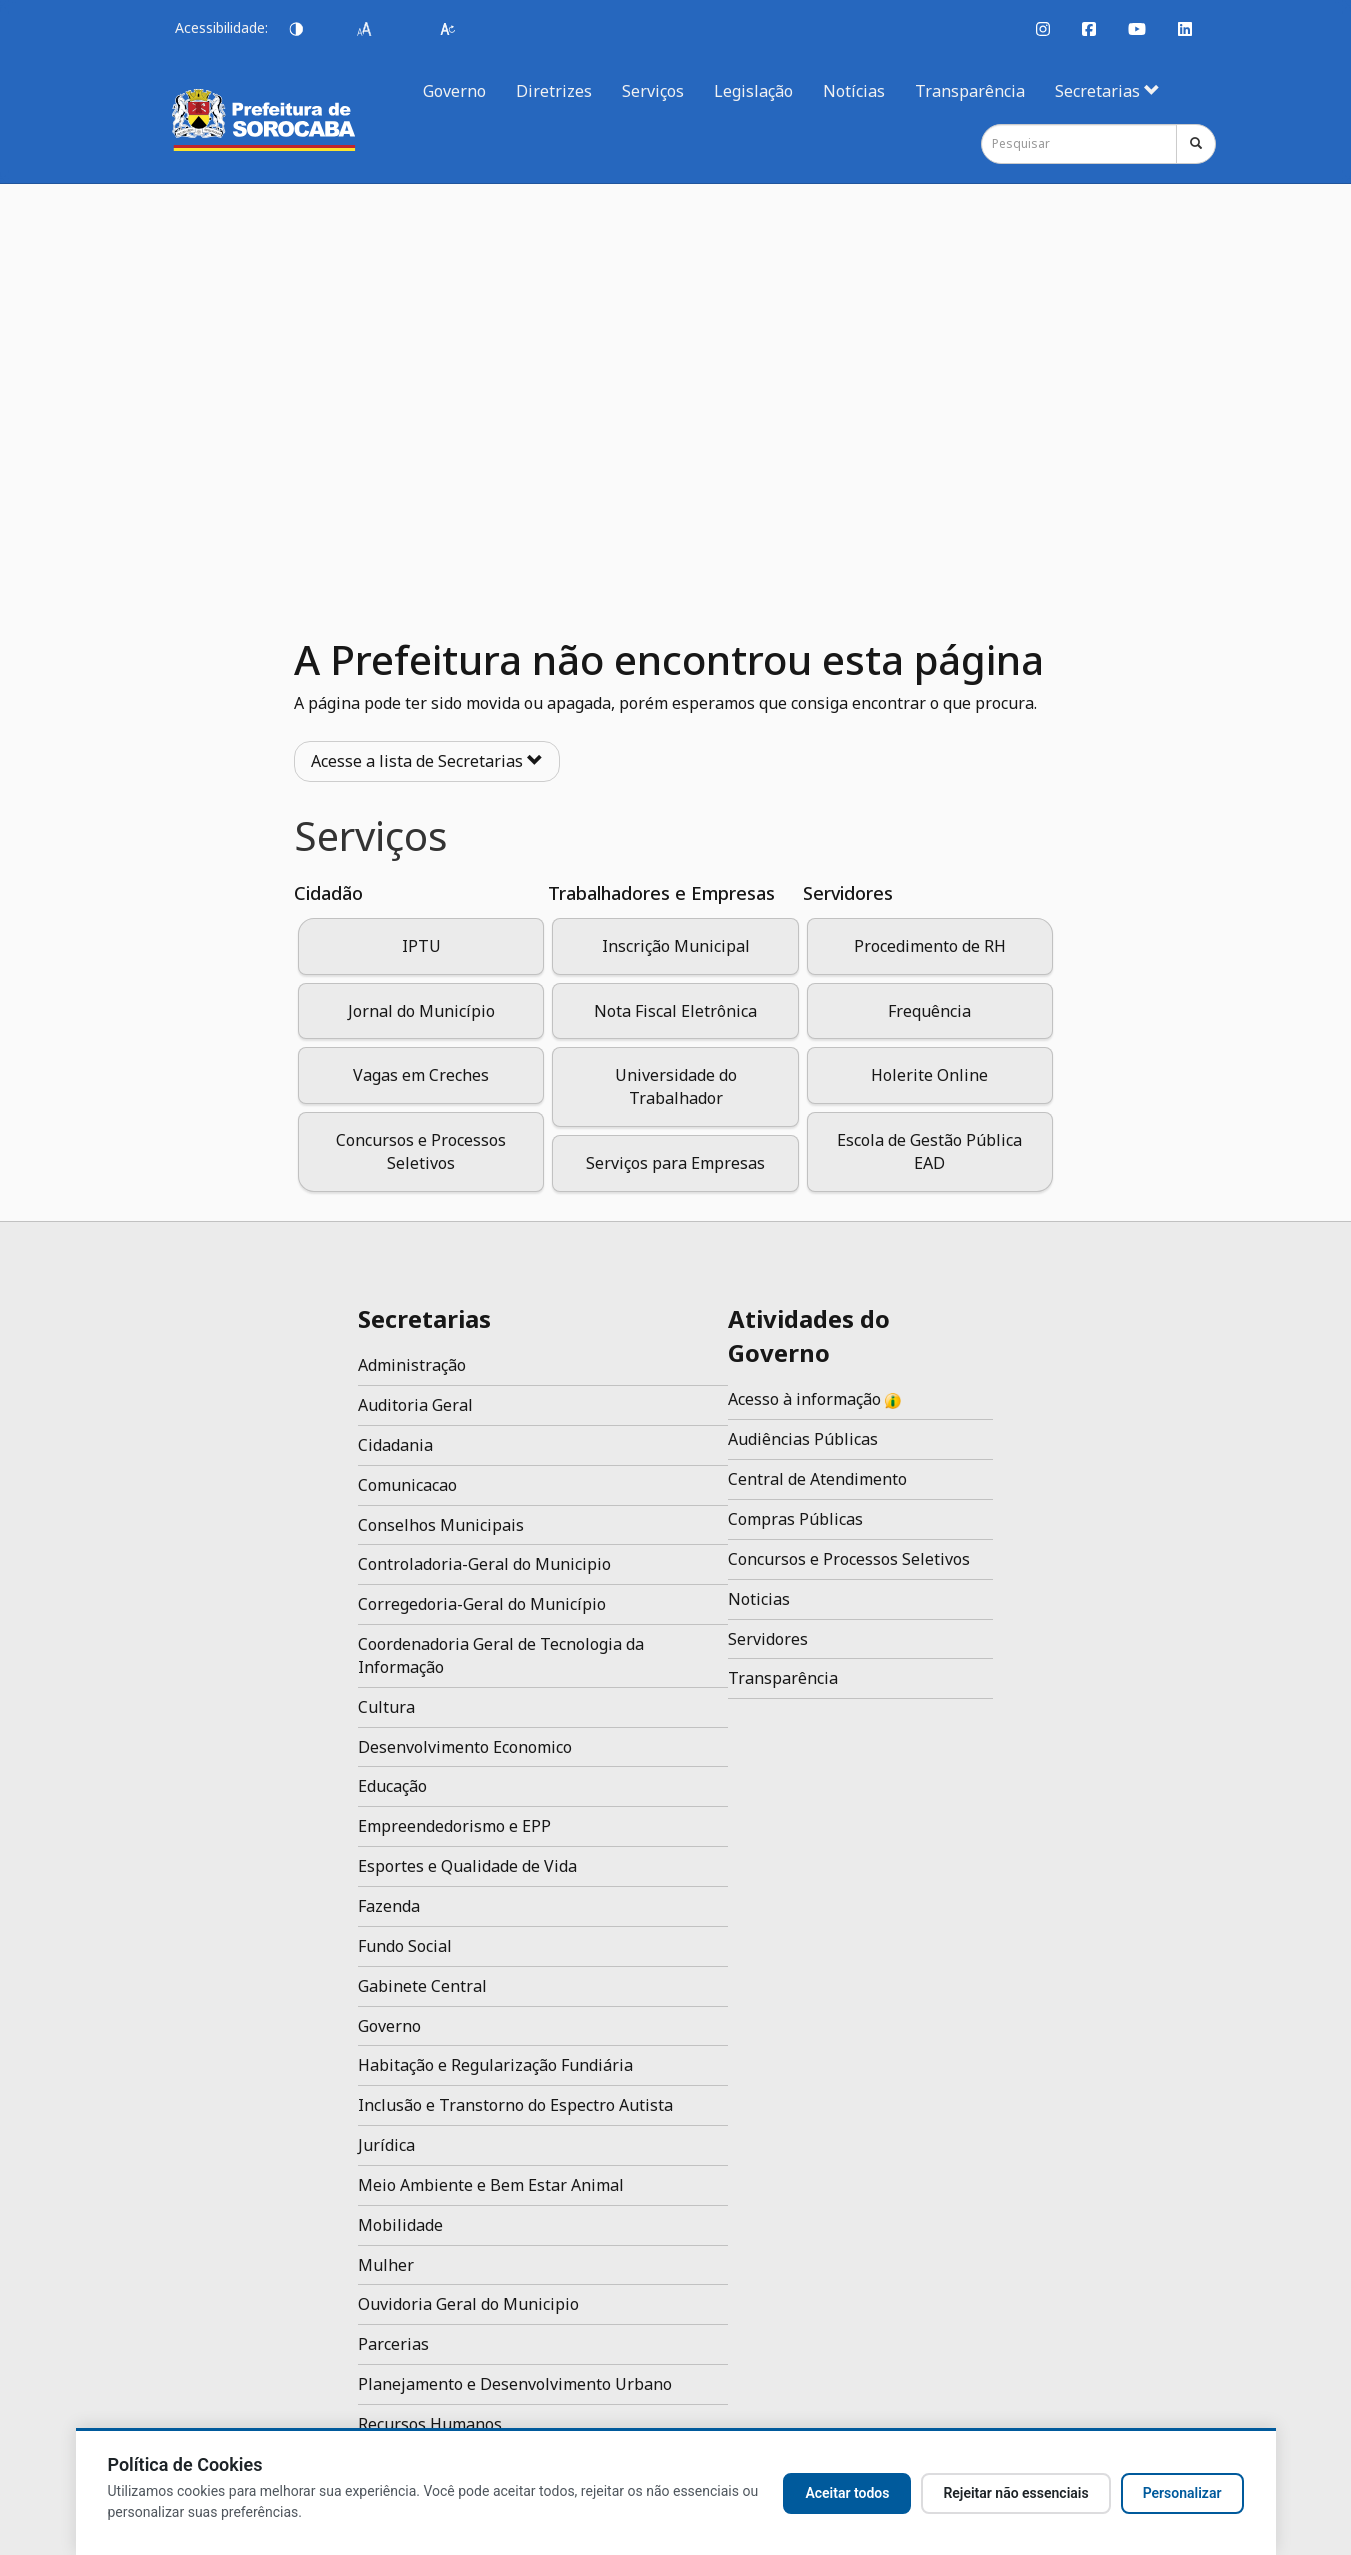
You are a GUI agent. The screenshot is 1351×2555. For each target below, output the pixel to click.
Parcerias (393, 2344)
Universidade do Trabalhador (676, 1086)
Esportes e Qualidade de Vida (467, 1866)
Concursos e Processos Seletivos (421, 1151)
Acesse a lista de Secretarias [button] (427, 761)
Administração (412, 1365)
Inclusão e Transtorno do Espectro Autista (515, 2105)
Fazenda (389, 1906)
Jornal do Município (421, 1011)
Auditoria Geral (415, 1405)
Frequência (929, 1011)
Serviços (653, 91)
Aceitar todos (847, 2493)
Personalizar (1182, 2493)
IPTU (421, 946)
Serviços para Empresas (675, 1163)
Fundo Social (405, 1946)
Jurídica (386, 2145)
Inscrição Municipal (676, 946)
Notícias (854, 91)
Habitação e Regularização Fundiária (495, 2065)
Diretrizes (554, 91)
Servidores (768, 1639)
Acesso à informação (814, 1399)
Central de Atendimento (817, 1479)
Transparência (970, 91)
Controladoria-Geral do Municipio (484, 1564)
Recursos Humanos (430, 2424)
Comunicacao (407, 1485)
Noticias (759, 1599)
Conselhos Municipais (441, 1525)
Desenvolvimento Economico (465, 1747)
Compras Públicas (795, 1519)
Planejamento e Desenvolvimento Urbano (515, 2384)
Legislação (753, 91)
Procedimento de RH (930, 946)
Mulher (386, 2265)
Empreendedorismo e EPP (454, 1826)
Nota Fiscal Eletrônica (675, 1011)
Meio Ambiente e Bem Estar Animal (491, 2185)
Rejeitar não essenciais (1015, 2493)
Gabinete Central (422, 1986)
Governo (454, 91)
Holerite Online (929, 1075)
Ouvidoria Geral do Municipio (468, 2304)
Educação (392, 1786)
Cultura (386, 1707)
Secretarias (1107, 91)
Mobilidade (400, 2225)
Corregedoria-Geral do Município (482, 1604)
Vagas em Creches (421, 1075)
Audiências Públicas (803, 1439)
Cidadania (395, 1445)
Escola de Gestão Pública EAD (929, 1151)
